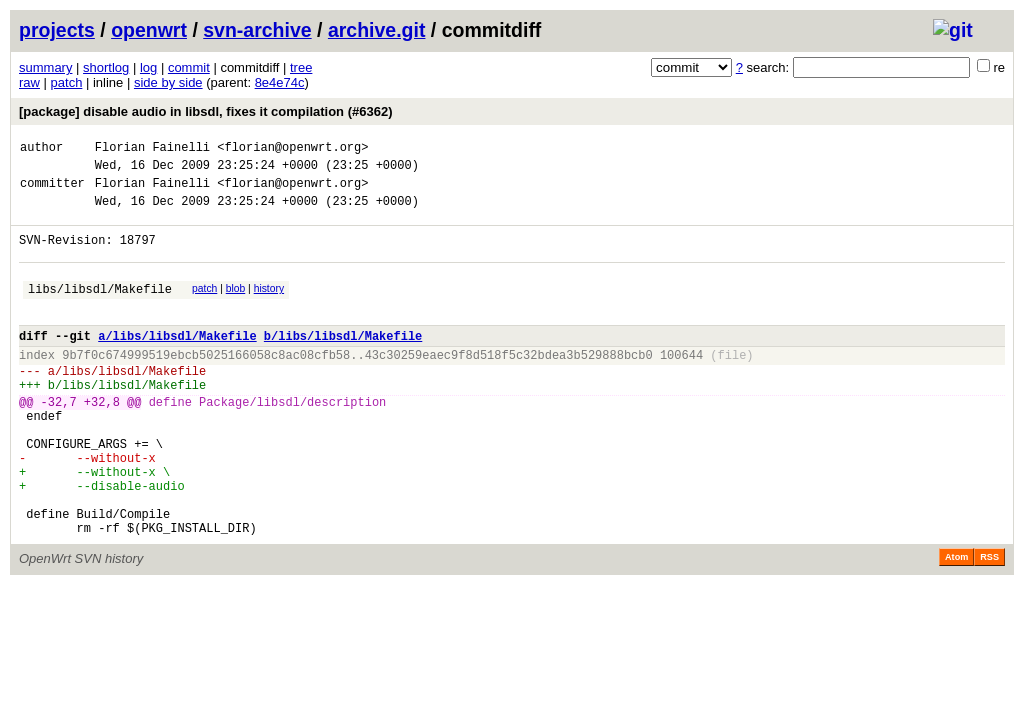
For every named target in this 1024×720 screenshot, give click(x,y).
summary (45, 67)
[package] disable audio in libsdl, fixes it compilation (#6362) (205, 111)
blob (236, 306)
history (269, 306)
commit (189, 67)
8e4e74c (280, 82)
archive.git (377, 30)
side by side (168, 82)
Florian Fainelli (152, 149)
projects (57, 30)
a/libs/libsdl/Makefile (177, 362)
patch (67, 82)
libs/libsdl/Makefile (100, 309)
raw (29, 82)
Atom (956, 623)
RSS (989, 623)
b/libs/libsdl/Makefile (343, 362)
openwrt (149, 30)
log (148, 67)
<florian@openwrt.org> (292, 149)
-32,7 (59, 440)
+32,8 (102, 440)
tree (301, 67)
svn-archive (257, 30)
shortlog (106, 67)
